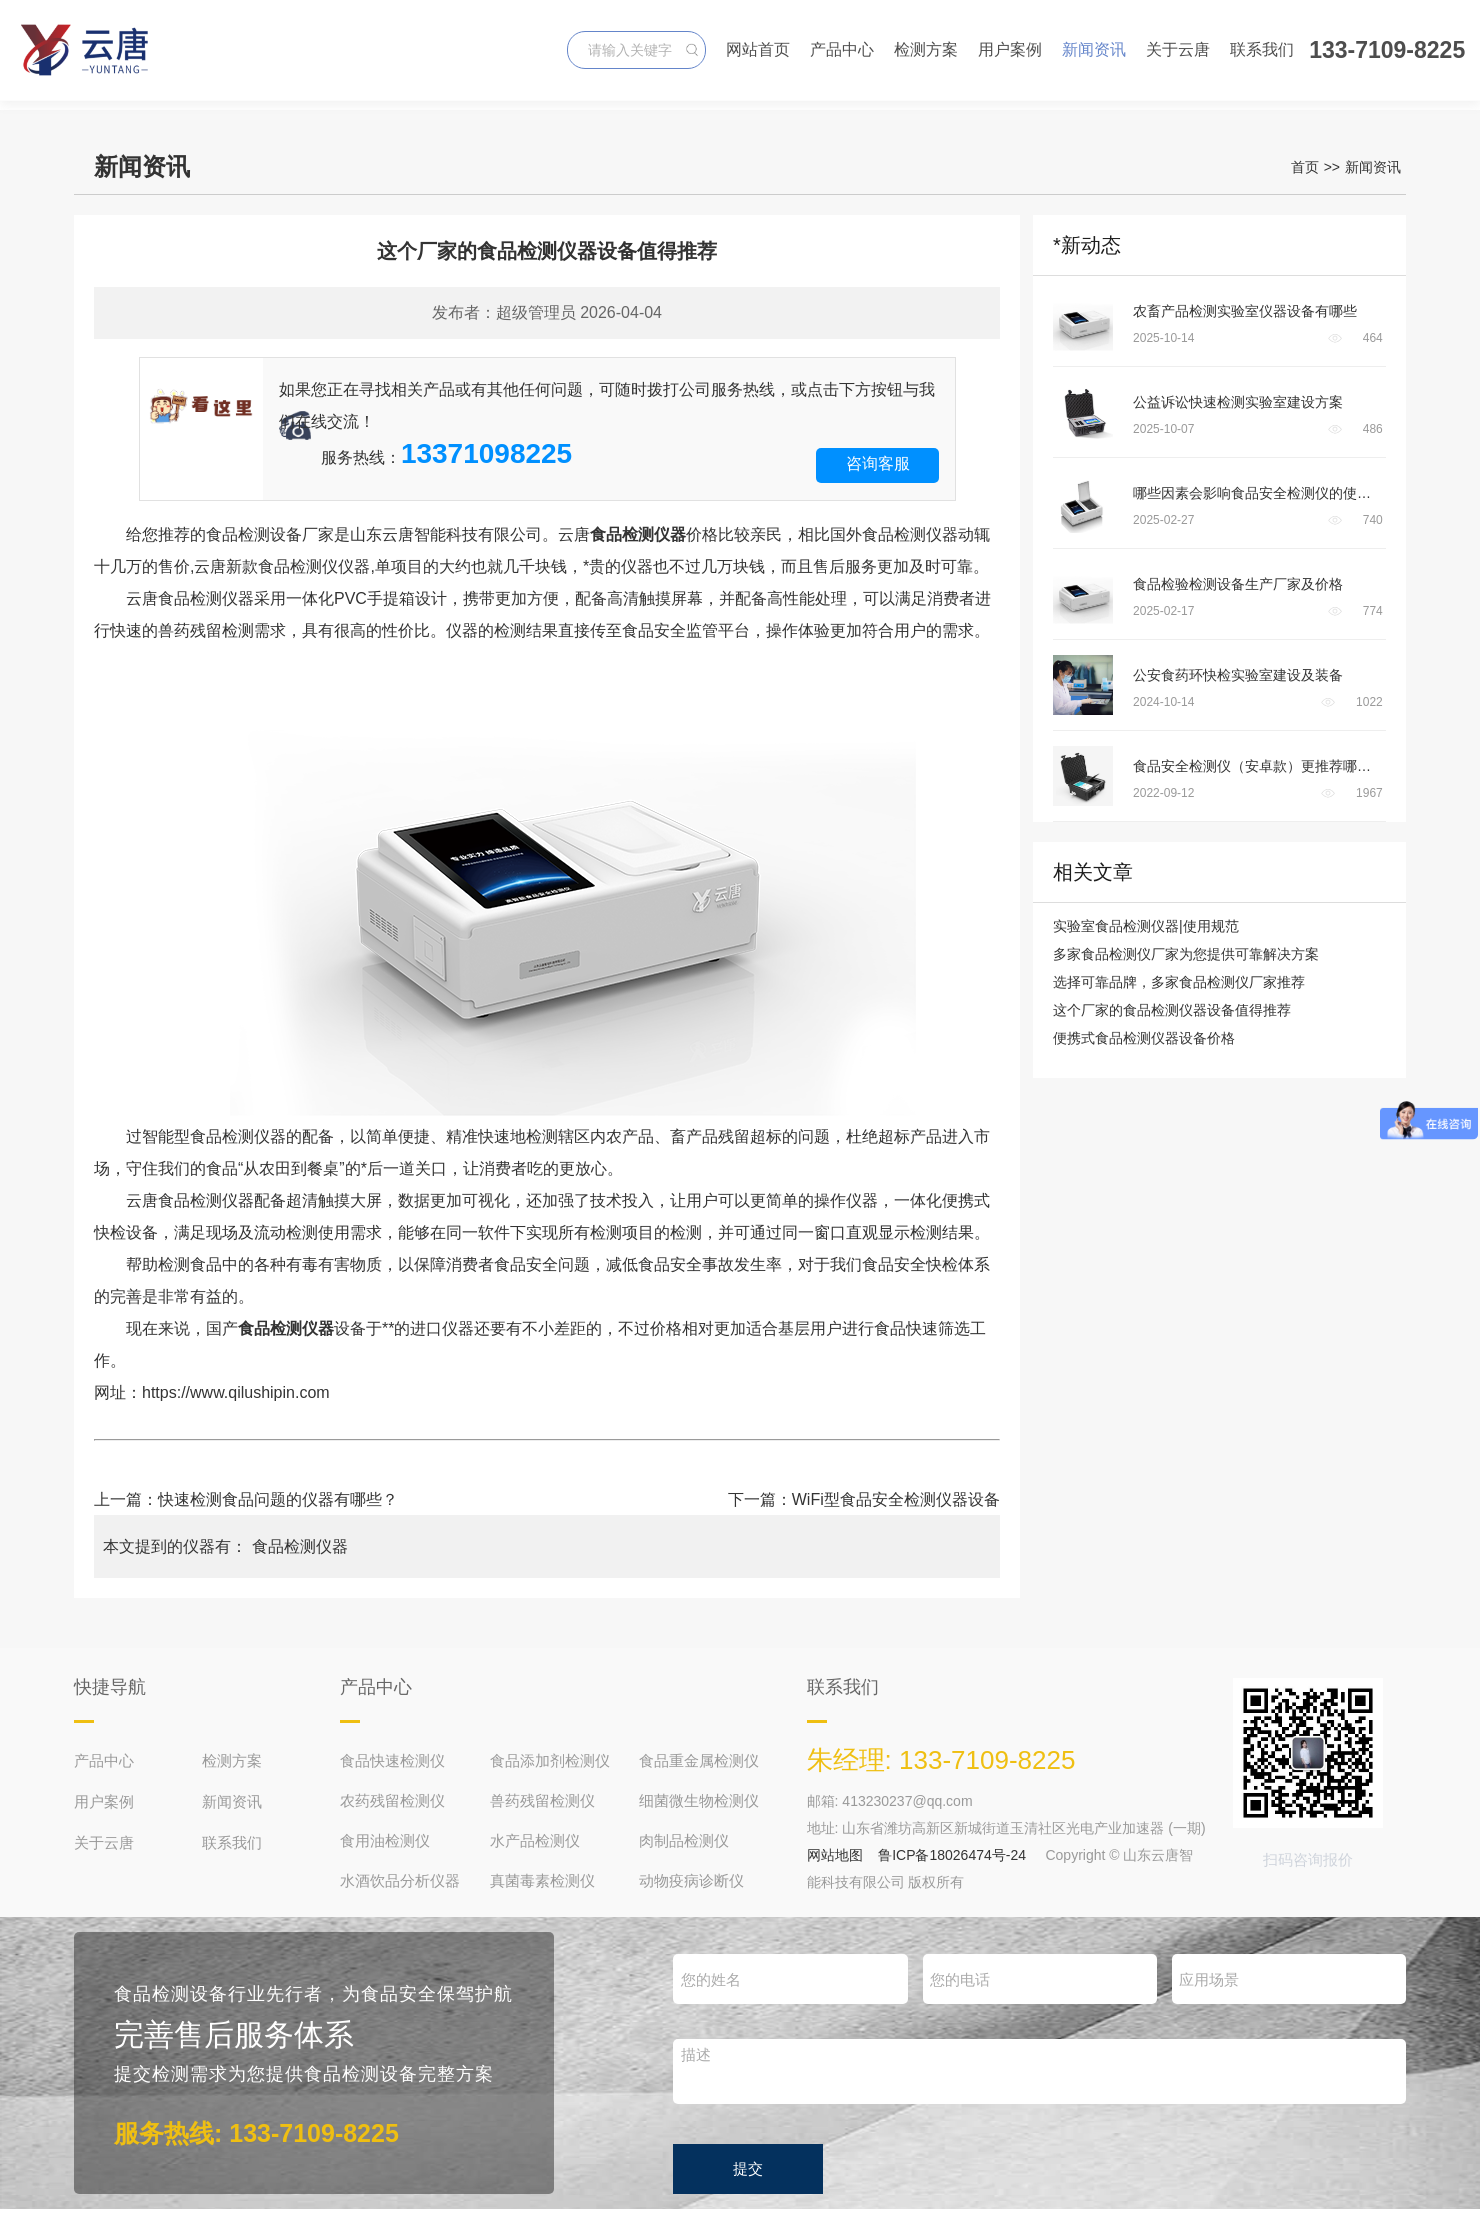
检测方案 (926, 49)
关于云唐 (1178, 49)
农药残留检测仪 (392, 1800)
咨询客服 (878, 463)
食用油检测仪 (385, 1840)
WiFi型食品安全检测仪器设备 (896, 1499)
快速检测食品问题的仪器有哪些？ (278, 1499)
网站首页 (758, 49)
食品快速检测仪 (392, 1760)
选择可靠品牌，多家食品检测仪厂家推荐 (1179, 982)
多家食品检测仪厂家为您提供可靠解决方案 (1186, 954)
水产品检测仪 (535, 1840)
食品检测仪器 (300, 1546)
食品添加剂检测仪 (550, 1760)
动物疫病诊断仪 (691, 1880)
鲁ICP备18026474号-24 (952, 1855)
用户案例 (1010, 49)
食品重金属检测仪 (699, 1760)
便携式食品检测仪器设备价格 (1144, 1038)
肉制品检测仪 (684, 1840)
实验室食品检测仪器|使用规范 (1146, 926)
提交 (748, 2168)
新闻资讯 (1094, 49)
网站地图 (835, 1855)
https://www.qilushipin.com (236, 1392)
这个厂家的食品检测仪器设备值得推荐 (1172, 1010)
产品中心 (842, 49)
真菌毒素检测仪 (542, 1880)
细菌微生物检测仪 (699, 1800)
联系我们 (1262, 49)
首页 (1305, 167)
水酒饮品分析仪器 (400, 1880)
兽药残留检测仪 (542, 1800)
